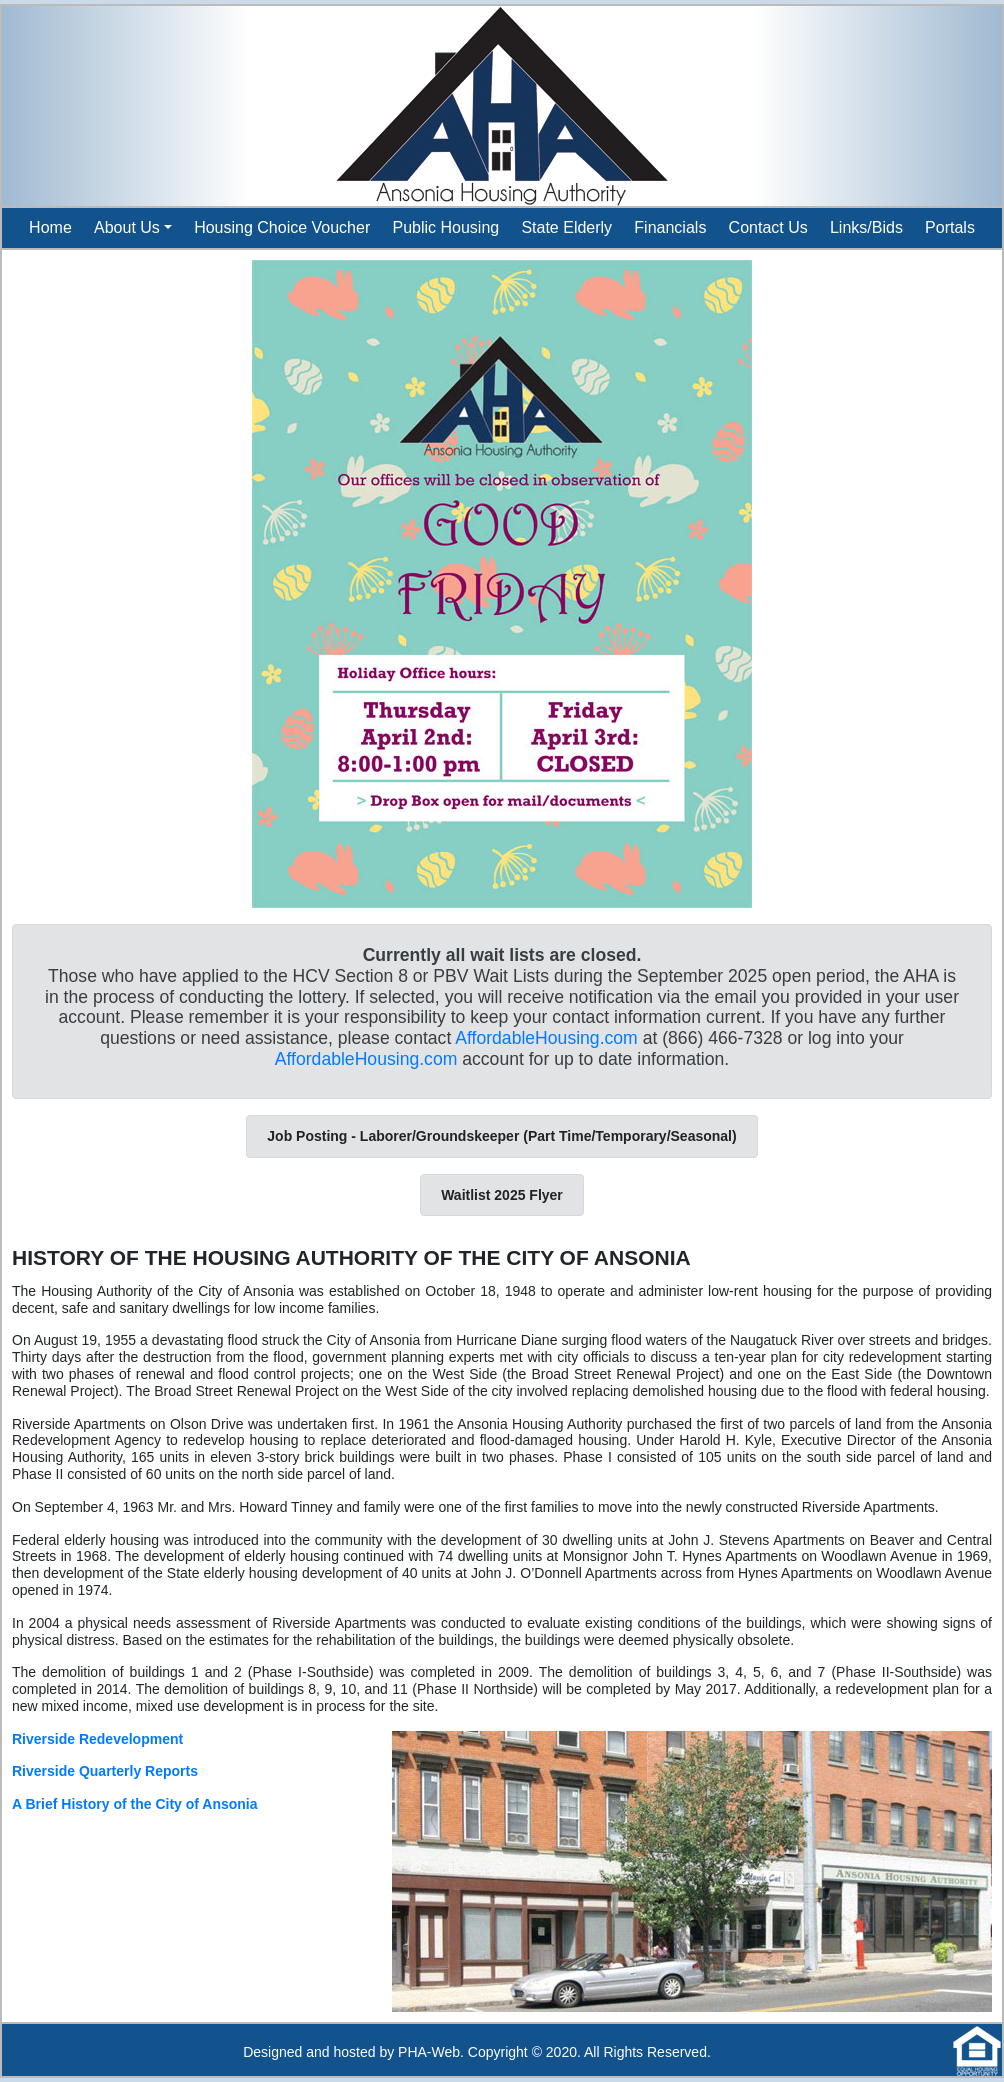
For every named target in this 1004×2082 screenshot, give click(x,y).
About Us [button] (127, 227)
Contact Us (768, 227)
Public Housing (445, 227)
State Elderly (566, 227)
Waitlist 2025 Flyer (502, 1195)
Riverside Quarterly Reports (105, 1771)
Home (50, 227)
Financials (670, 227)
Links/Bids (866, 227)
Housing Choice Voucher (282, 227)
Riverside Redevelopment (97, 1739)
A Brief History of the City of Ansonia (135, 1804)
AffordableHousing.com (546, 1038)
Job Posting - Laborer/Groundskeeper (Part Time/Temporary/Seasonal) (501, 1136)
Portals (950, 227)
